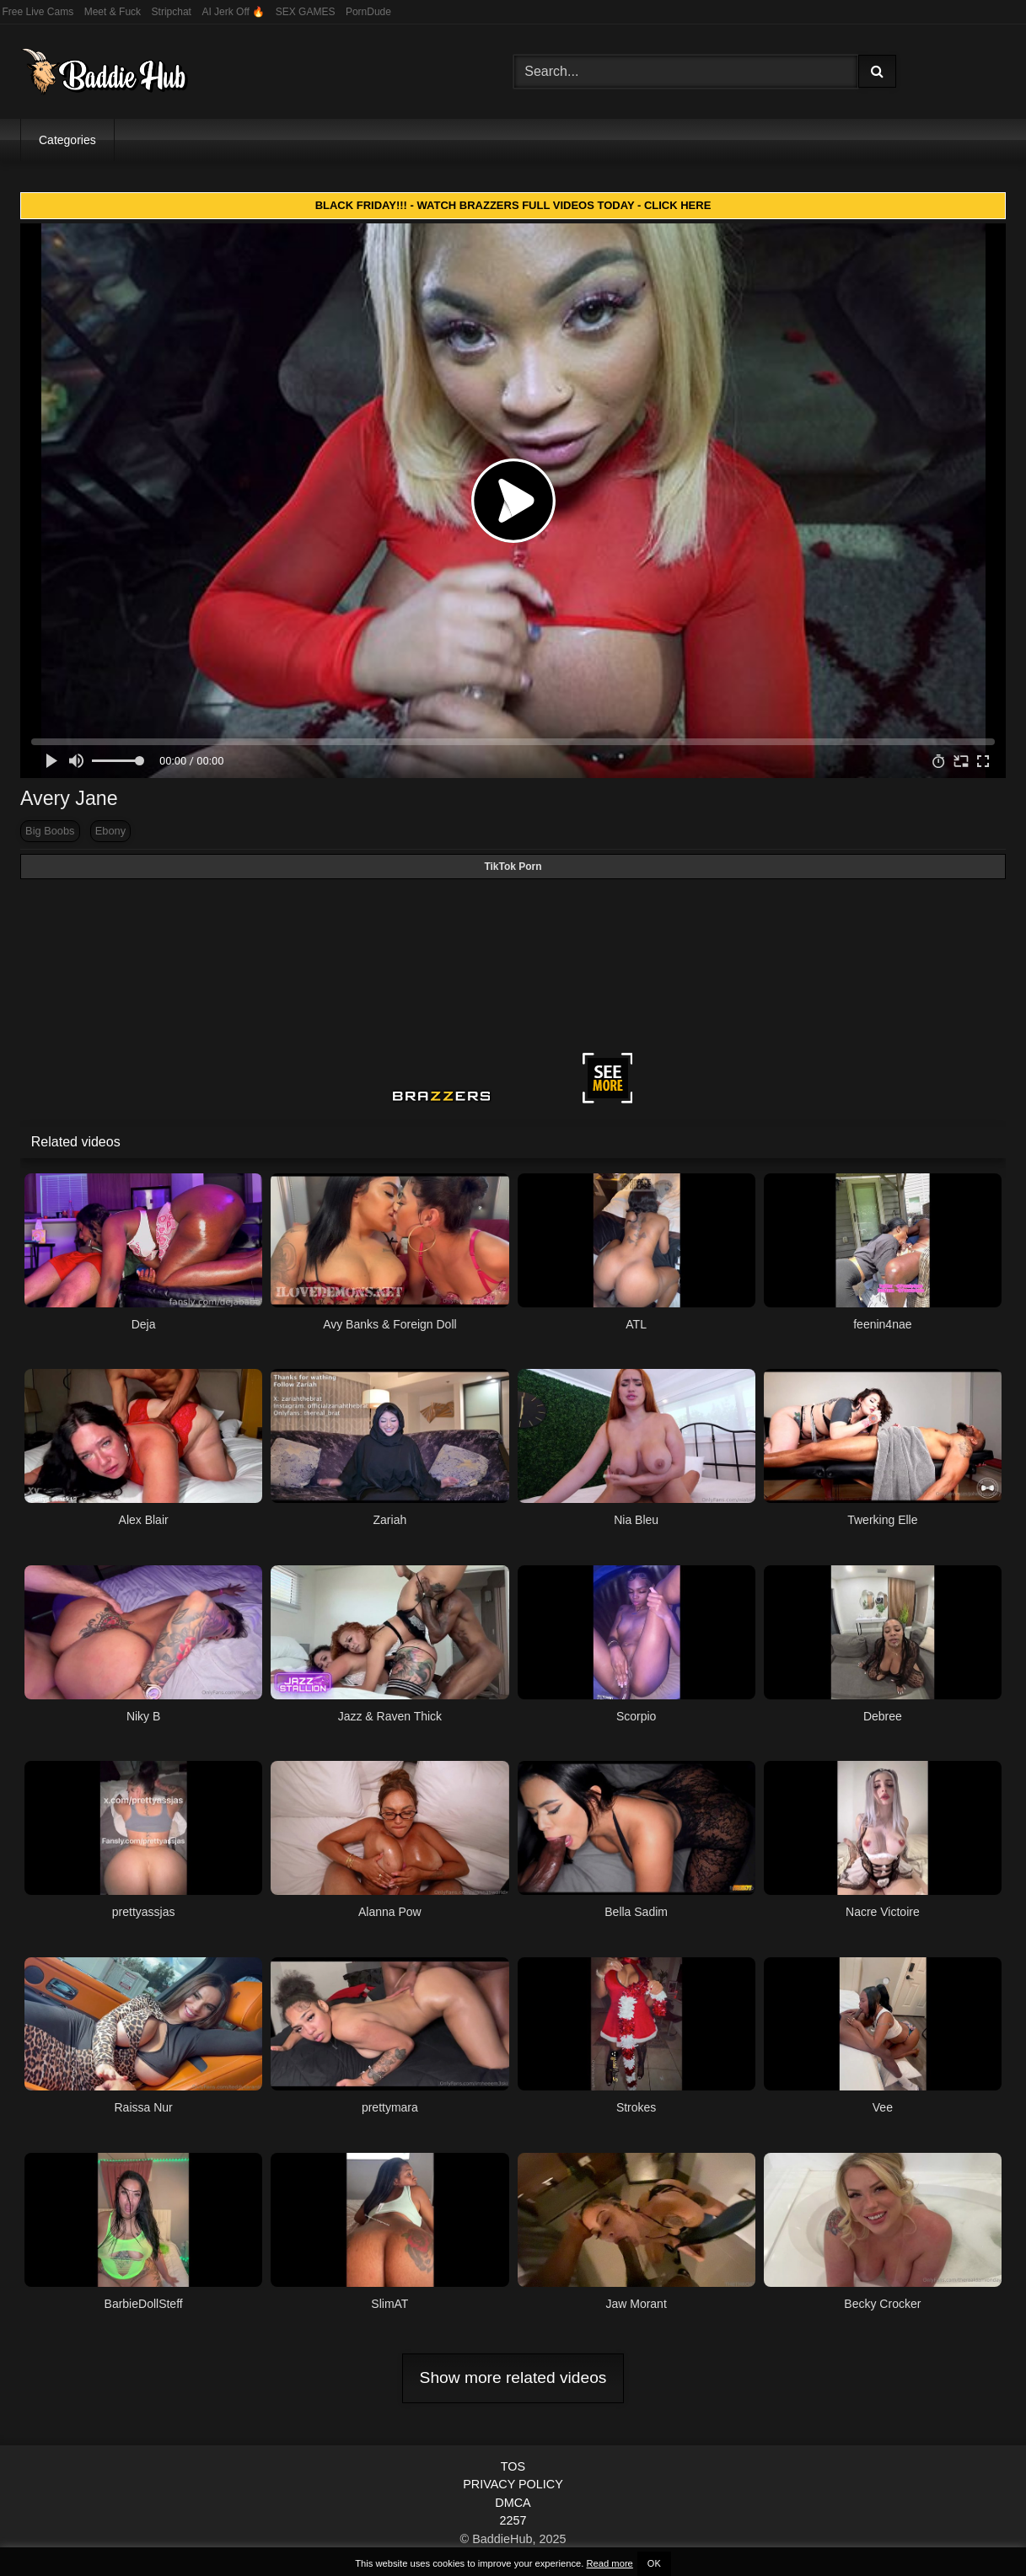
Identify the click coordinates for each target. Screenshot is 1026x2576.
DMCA (512, 2502)
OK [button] (654, 2563)
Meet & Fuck (112, 12)
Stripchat (171, 12)
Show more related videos (513, 2377)
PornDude (368, 12)
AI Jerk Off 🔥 (233, 12)
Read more (609, 2563)
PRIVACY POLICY (513, 2484)
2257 (512, 2520)
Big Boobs (49, 830)
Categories (67, 140)
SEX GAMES (306, 12)
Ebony (110, 830)
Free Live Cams (38, 12)
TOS (513, 2466)
